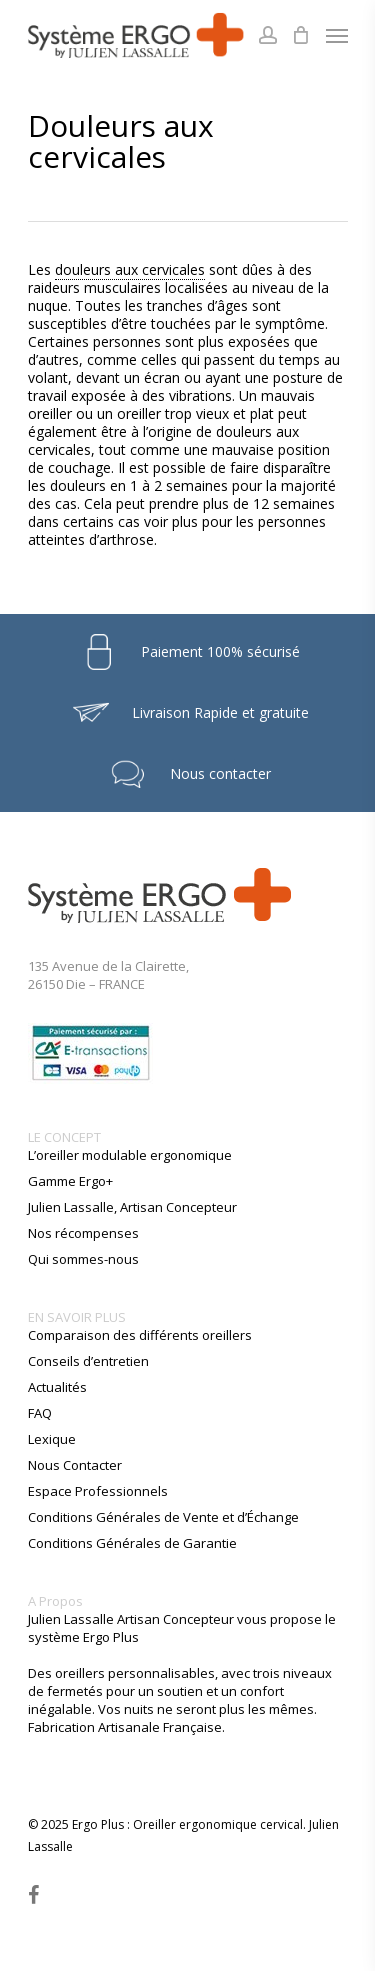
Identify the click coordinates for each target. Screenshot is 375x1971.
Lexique (52, 1439)
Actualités (57, 1387)
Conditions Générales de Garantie (132, 1543)
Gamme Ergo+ (70, 1181)
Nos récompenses (83, 1233)
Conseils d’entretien (88, 1361)
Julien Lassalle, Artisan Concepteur (132, 1207)
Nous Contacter (75, 1465)
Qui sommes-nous (83, 1259)
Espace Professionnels (98, 1491)
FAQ (40, 1413)
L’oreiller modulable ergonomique (130, 1155)
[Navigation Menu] (337, 35)
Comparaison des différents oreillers (140, 1335)
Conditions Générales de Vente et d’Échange (163, 1517)
